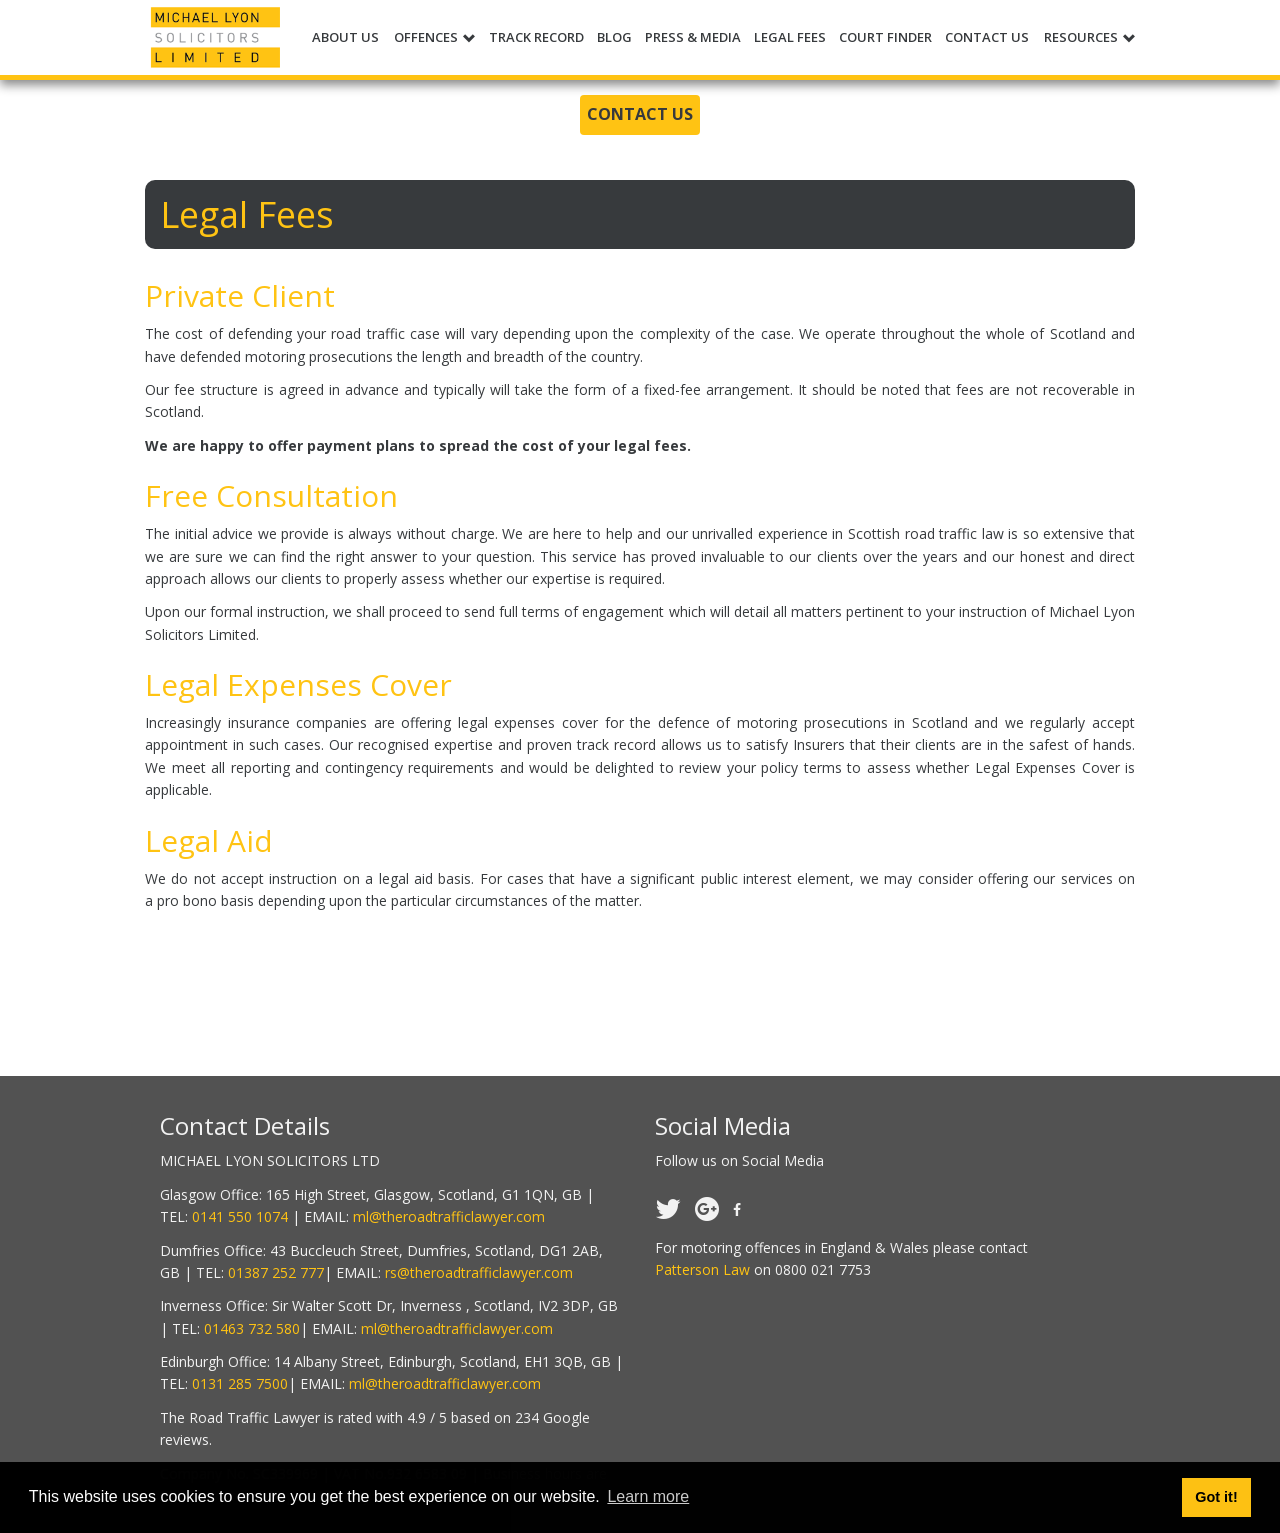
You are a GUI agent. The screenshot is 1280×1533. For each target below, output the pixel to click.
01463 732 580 (252, 1328)
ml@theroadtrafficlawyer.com (449, 1216)
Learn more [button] (648, 1496)
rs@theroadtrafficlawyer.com (479, 1272)
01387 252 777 (276, 1272)
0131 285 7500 (240, 1383)
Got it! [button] (1216, 1497)
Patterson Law (702, 1269)
